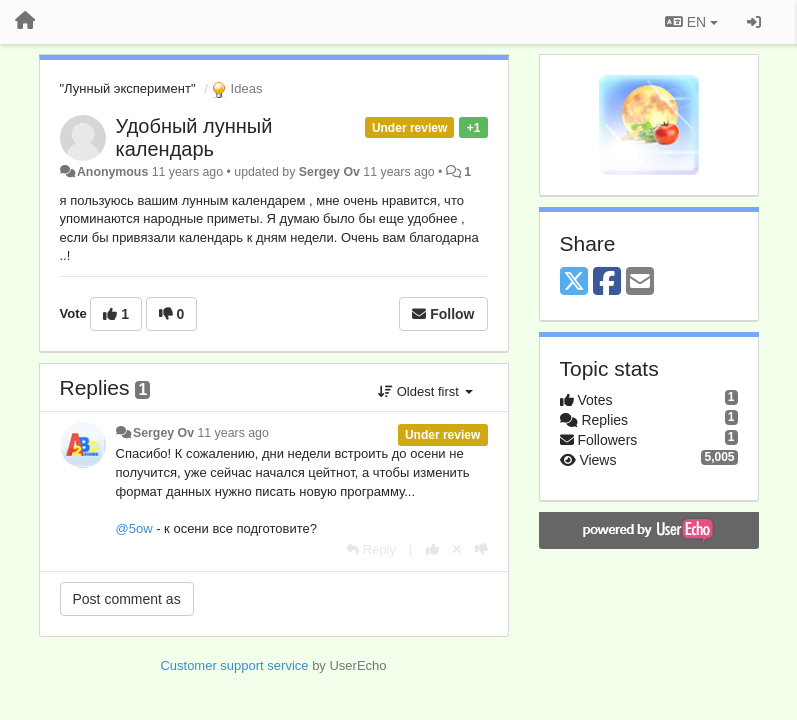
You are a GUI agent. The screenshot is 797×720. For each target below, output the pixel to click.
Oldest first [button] (425, 391)
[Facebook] (607, 282)
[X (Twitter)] (574, 282)
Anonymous (112, 172)
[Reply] (371, 549)
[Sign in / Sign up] (754, 22)
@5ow (134, 528)
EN (691, 22)
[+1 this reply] (432, 549)
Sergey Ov (329, 172)
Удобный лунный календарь (194, 137)
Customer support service (234, 665)
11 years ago (232, 433)
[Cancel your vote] (457, 549)
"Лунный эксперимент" (128, 88)
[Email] (640, 282)
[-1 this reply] (481, 549)
